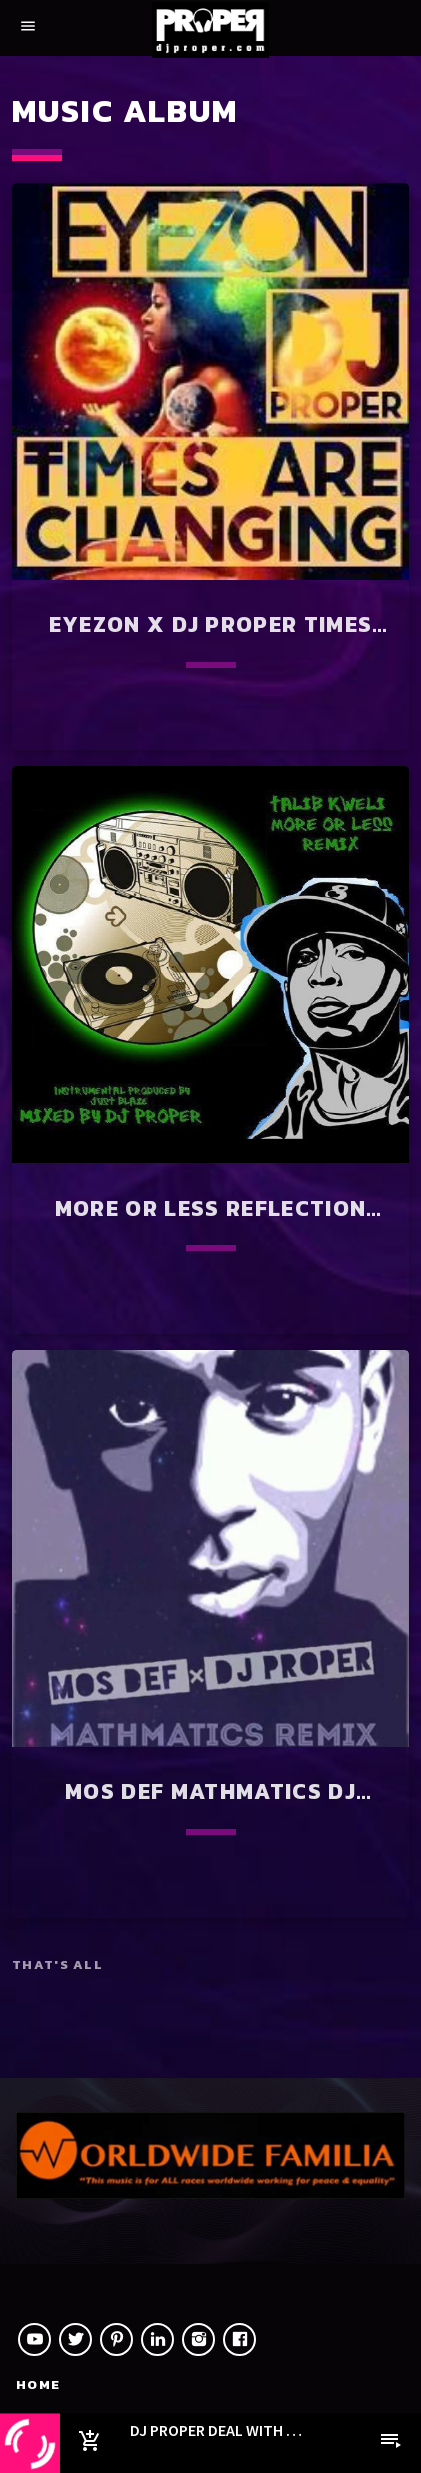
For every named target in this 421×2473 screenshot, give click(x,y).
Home (38, 2384)
